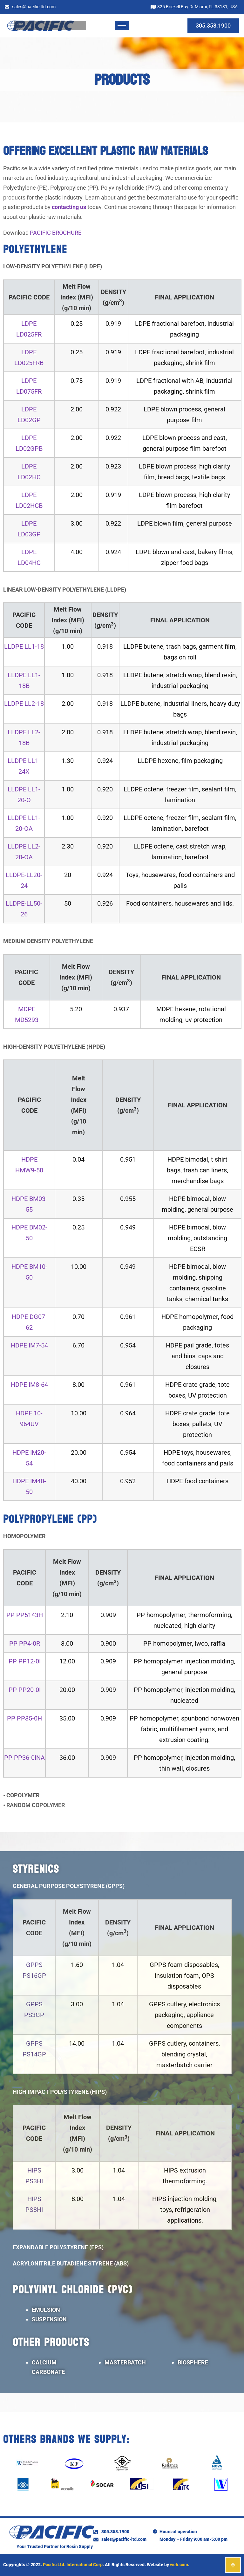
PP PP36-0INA (24, 1757)
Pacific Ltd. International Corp (73, 2564)
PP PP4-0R (24, 1643)
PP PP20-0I (25, 1690)
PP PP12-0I (25, 1661)
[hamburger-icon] (122, 25)
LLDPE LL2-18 (24, 703)
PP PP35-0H (24, 1718)
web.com (179, 2564)
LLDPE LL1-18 (24, 646)
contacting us (69, 207)
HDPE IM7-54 (29, 1345)
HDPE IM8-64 (29, 1384)
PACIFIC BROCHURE (55, 232)
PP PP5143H (24, 1615)
